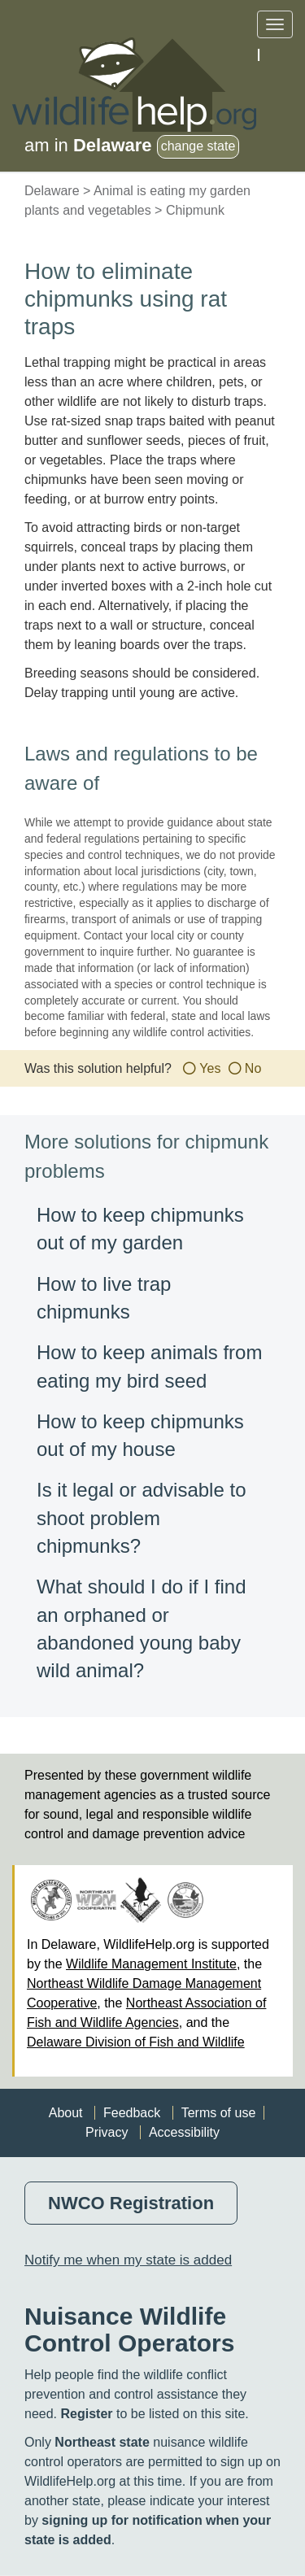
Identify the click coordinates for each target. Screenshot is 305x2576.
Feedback (131, 2113)
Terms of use (218, 2113)
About (66, 2113)
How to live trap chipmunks (104, 1298)
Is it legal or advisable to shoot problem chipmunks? (141, 1518)
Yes (209, 1068)
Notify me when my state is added (128, 2260)
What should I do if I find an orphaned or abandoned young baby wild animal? (141, 1628)
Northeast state (101, 2442)
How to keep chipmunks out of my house (140, 1435)
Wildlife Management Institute (151, 1964)
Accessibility (184, 2132)
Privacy (106, 2132)
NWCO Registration (131, 2203)
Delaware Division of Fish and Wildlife (136, 2042)
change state (198, 146)
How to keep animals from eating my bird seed (149, 1366)
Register (86, 2414)
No (253, 1068)
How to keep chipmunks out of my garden (140, 1228)
